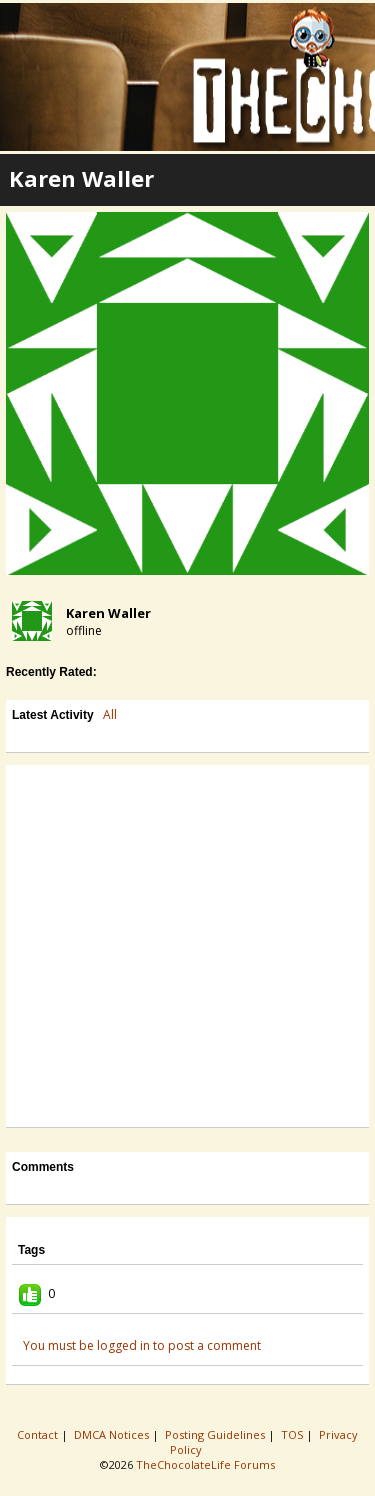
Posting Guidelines (216, 1434)
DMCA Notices (113, 1434)
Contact (39, 1434)
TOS (293, 1434)
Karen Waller (108, 613)
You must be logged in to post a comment (142, 1345)
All (110, 714)
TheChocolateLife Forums (205, 1464)
